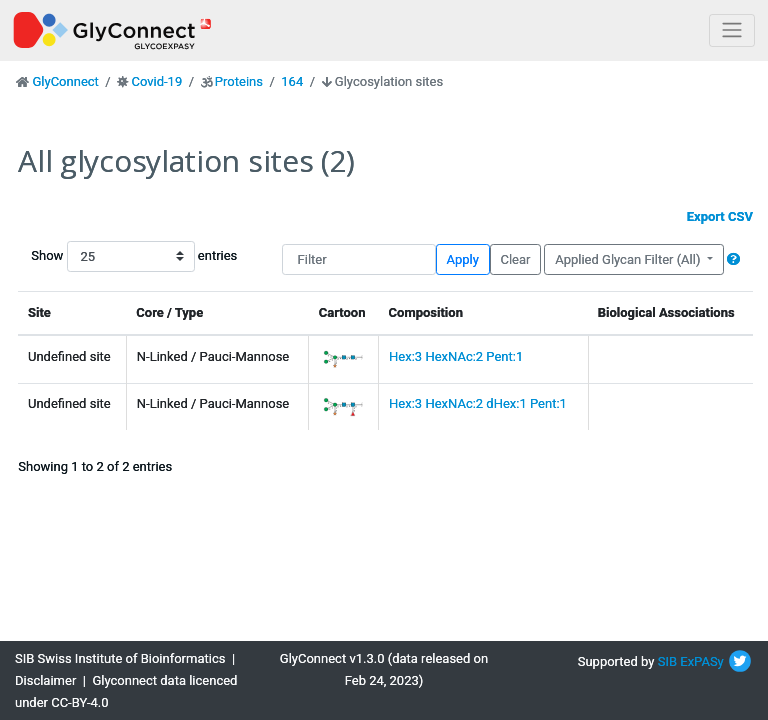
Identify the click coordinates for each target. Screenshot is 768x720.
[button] (733, 259)
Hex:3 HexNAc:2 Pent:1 (456, 356)
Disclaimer (45, 680)
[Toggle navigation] (732, 30)
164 (292, 81)
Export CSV (720, 216)
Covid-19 (156, 81)
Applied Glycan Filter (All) (629, 259)
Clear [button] (515, 259)
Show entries (95, 256)
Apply (463, 259)
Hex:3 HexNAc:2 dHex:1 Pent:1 (478, 403)
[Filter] (359, 259)
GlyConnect (65, 81)
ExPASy (702, 661)
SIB (667, 661)
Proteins (239, 81)
